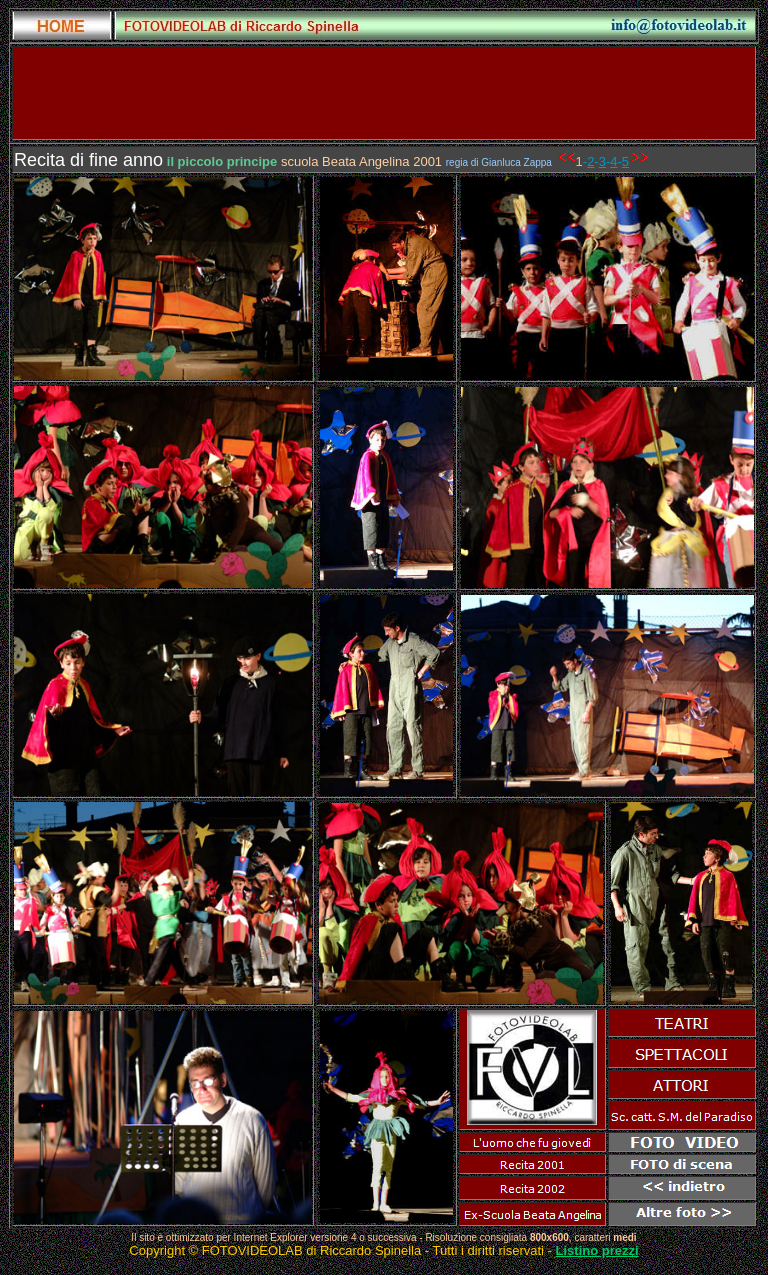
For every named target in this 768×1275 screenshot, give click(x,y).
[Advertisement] (384, 93)
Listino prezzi (597, 1250)
